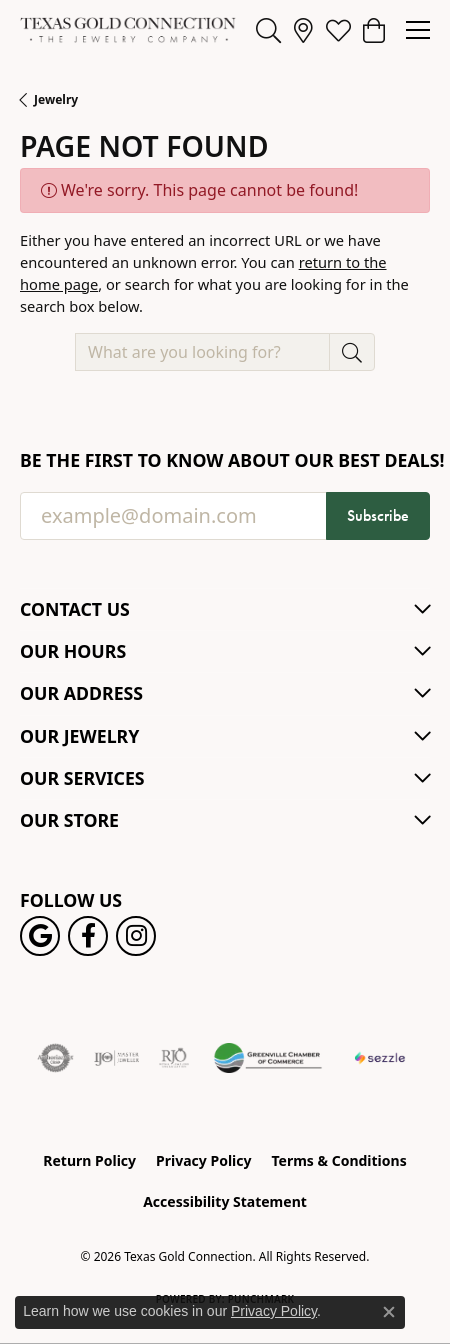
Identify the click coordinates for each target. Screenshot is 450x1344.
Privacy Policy (203, 1160)
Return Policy (89, 1160)
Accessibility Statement (225, 1201)
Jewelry (56, 99)
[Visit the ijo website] (116, 1058)
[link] (303, 30)
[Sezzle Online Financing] (379, 1058)
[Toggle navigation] (418, 30)
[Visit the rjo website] (174, 1058)
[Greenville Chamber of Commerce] (268, 1058)
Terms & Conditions (338, 1160)
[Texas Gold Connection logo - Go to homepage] (128, 30)
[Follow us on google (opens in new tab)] (40, 936)
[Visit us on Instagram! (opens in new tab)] (136, 936)
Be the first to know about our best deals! (225, 460)
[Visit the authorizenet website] (55, 1058)
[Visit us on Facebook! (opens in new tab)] (88, 936)
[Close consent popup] (389, 1312)
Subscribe (378, 515)
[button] (268, 30)
